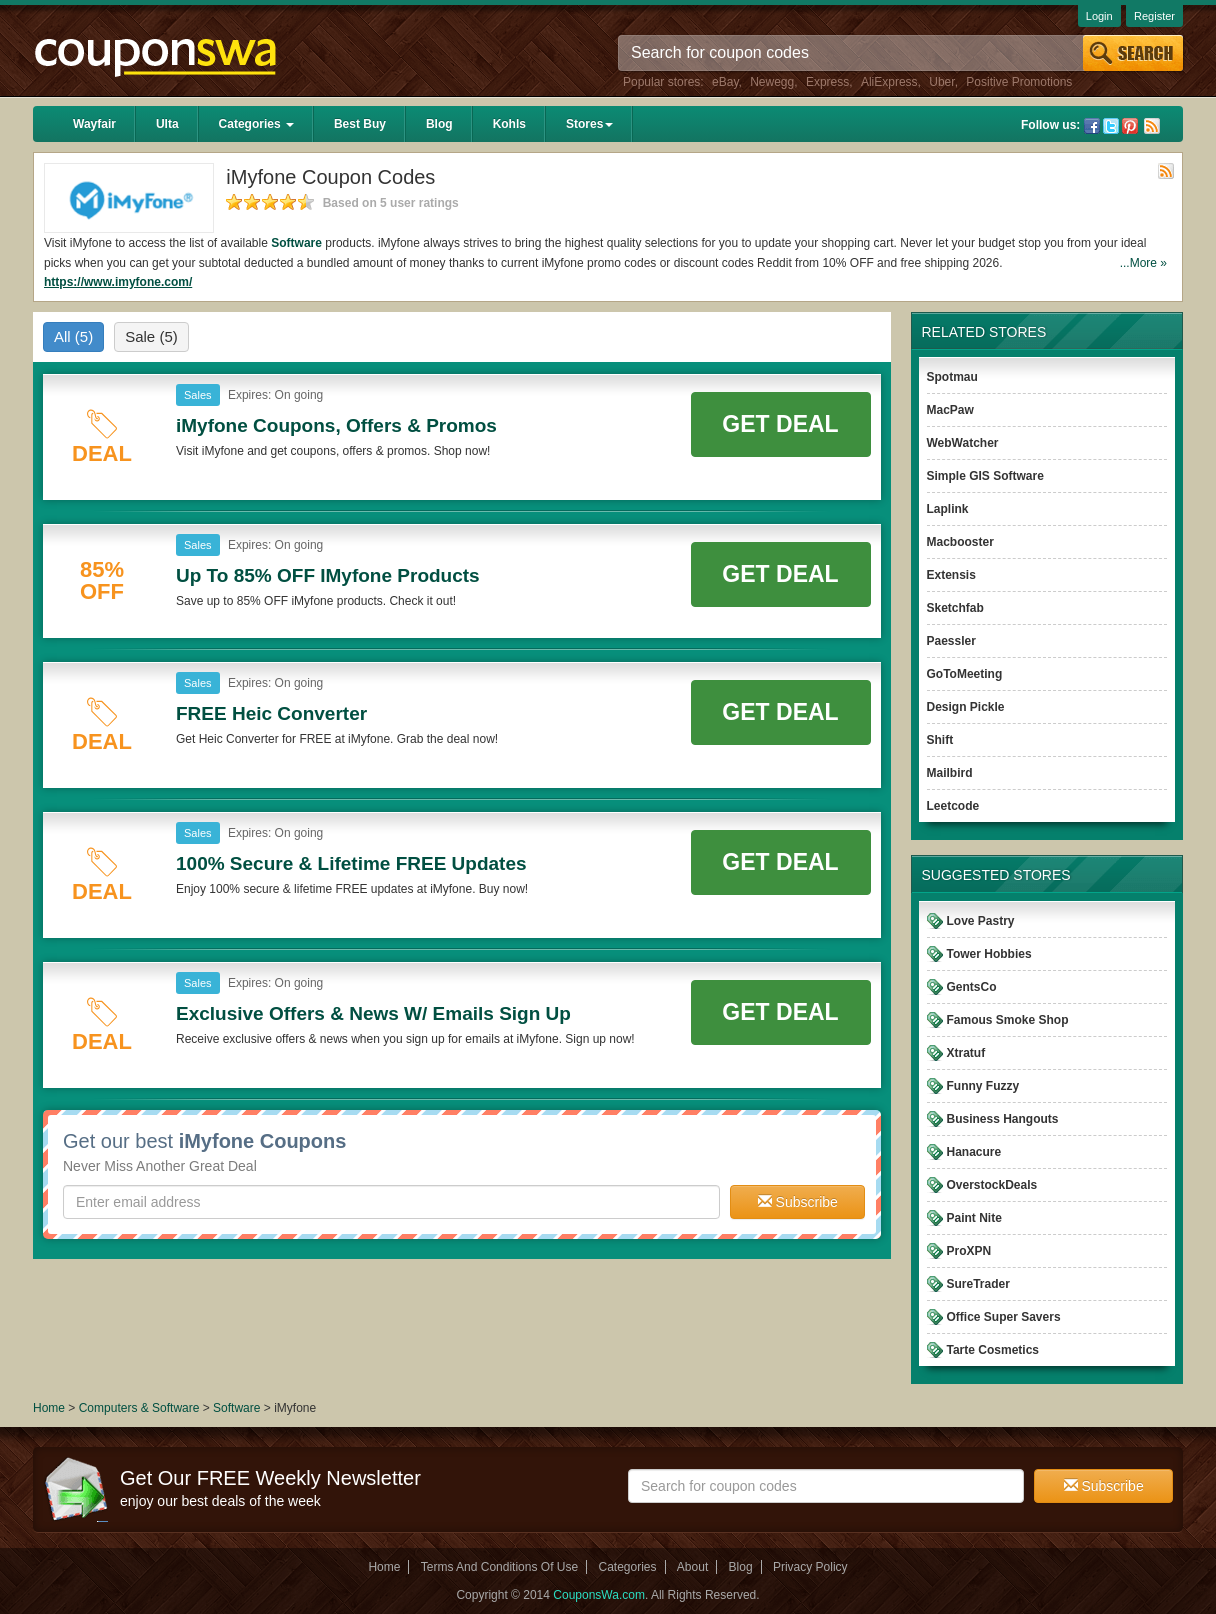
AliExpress (889, 82)
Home (49, 1408)
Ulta (167, 124)
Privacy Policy (810, 1567)
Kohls (509, 124)
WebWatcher (963, 443)
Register (1154, 16)
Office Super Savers (1004, 1317)
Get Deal (780, 424)
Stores (589, 124)
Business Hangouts (1003, 1119)
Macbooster (960, 542)
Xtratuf (966, 1053)
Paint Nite (974, 1218)
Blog (439, 124)
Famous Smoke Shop (1008, 1020)
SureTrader (978, 1284)
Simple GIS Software (985, 476)
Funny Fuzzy (983, 1086)
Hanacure (974, 1152)
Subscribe (798, 1202)
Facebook (1092, 126)
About (692, 1567)
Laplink (948, 509)
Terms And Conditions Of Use (499, 1567)
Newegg (772, 82)
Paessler (951, 641)
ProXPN (969, 1251)
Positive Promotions (1019, 82)
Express (827, 82)
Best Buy (360, 124)
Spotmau (952, 377)
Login (1099, 16)
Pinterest (1130, 126)
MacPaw (950, 410)
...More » (1143, 263)
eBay (725, 82)
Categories (256, 124)
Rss (1152, 126)
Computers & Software (141, 1408)
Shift (940, 740)
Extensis (951, 575)
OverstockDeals (992, 1185)
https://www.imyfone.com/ (118, 282)
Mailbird (950, 773)
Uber (941, 82)
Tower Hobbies (989, 954)
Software (296, 243)
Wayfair (94, 124)
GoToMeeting (965, 674)
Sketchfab (955, 608)
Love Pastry (981, 921)
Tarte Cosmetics (993, 1350)
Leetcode (953, 806)
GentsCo (972, 987)
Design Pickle (966, 707)
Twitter (1111, 126)
